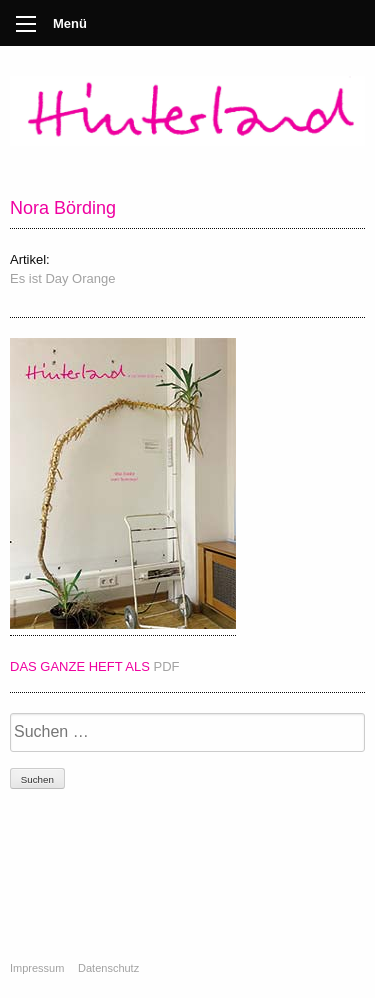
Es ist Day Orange (63, 278)
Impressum (37, 968)
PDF (167, 666)
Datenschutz (108, 968)
